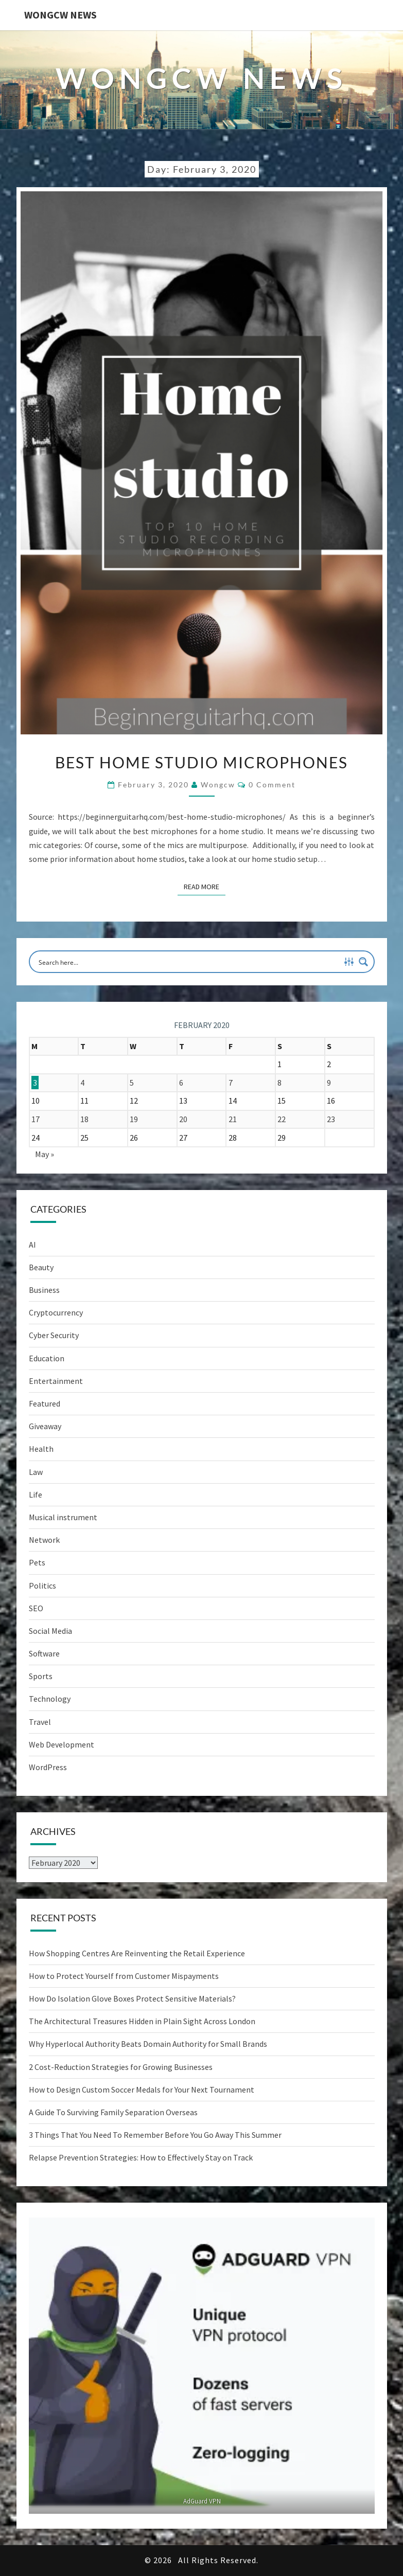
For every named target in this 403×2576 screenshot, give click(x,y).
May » (44, 1154)
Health (41, 1449)
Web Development (61, 1744)
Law (36, 1472)
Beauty (41, 1267)
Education (46, 1358)
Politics (42, 1585)
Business (44, 1290)
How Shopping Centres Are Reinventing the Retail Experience (137, 1953)
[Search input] (188, 961)
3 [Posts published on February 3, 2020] (35, 1082)
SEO (36, 1608)
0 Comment (272, 784)
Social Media (50, 1631)
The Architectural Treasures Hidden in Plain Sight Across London (142, 2021)
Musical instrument (63, 1517)
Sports (40, 1676)
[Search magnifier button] (363, 961)
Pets (37, 1562)
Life (35, 1494)
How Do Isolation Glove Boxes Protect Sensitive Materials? (132, 1998)
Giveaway (45, 1426)
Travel (40, 1722)
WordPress (48, 1767)
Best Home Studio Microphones (201, 762)
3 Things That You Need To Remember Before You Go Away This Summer (155, 2135)
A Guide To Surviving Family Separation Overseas (113, 2112)
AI (32, 1244)
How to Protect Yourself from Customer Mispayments (124, 1976)
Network (44, 1540)
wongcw (218, 784)
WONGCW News (60, 14)
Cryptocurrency (56, 1312)
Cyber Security (54, 1335)
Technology (50, 1699)
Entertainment (56, 1381)
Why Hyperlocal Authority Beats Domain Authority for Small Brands (148, 2044)
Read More (204, 886)
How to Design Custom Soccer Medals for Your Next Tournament (141, 2089)
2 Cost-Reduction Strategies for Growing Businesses (121, 2067)
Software (44, 1653)
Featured (44, 1403)
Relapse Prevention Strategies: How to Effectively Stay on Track (141, 2157)
